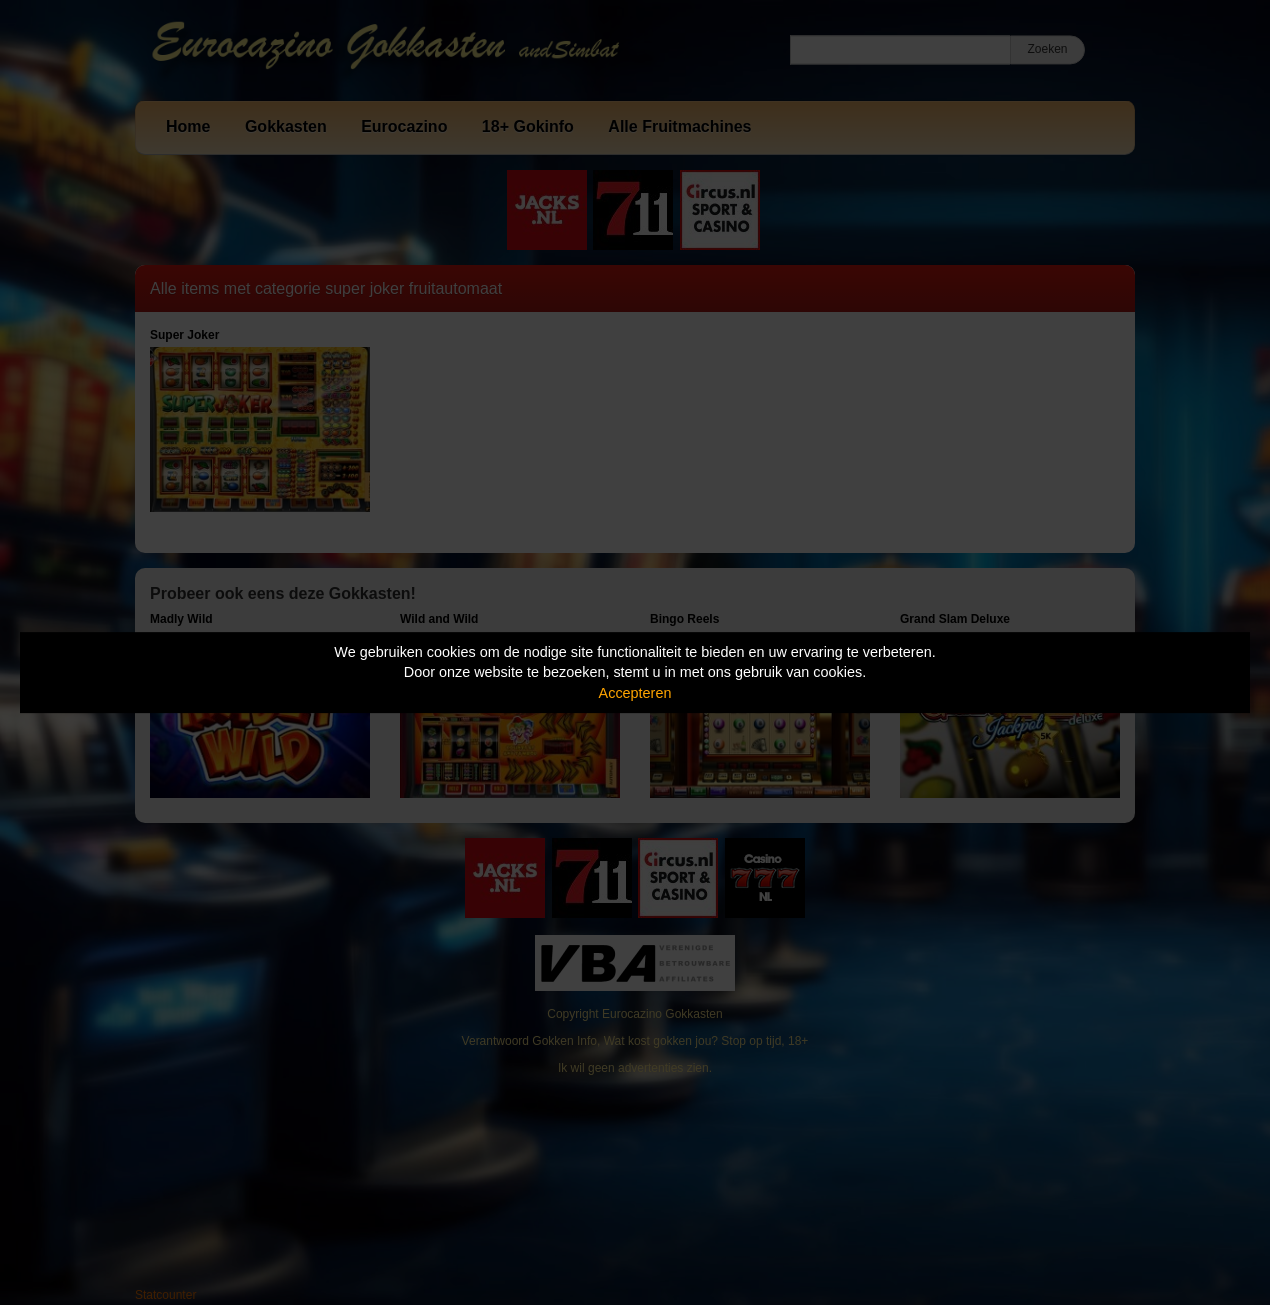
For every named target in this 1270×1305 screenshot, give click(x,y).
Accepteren (635, 693)
